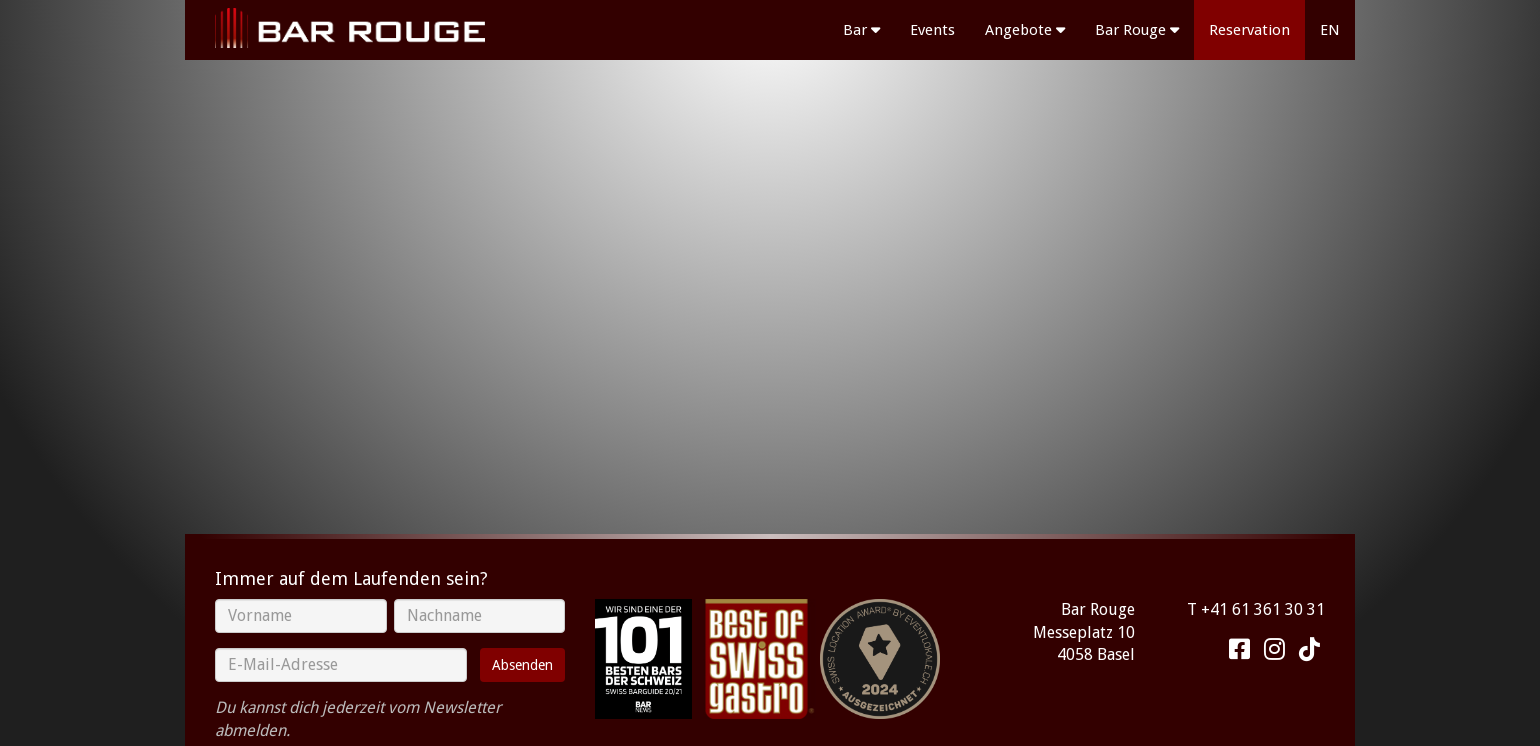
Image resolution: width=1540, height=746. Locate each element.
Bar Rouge (1137, 30)
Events (932, 30)
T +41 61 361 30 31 (1256, 609)
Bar (861, 30)
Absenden (522, 665)
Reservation (1249, 30)
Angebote (1025, 30)
